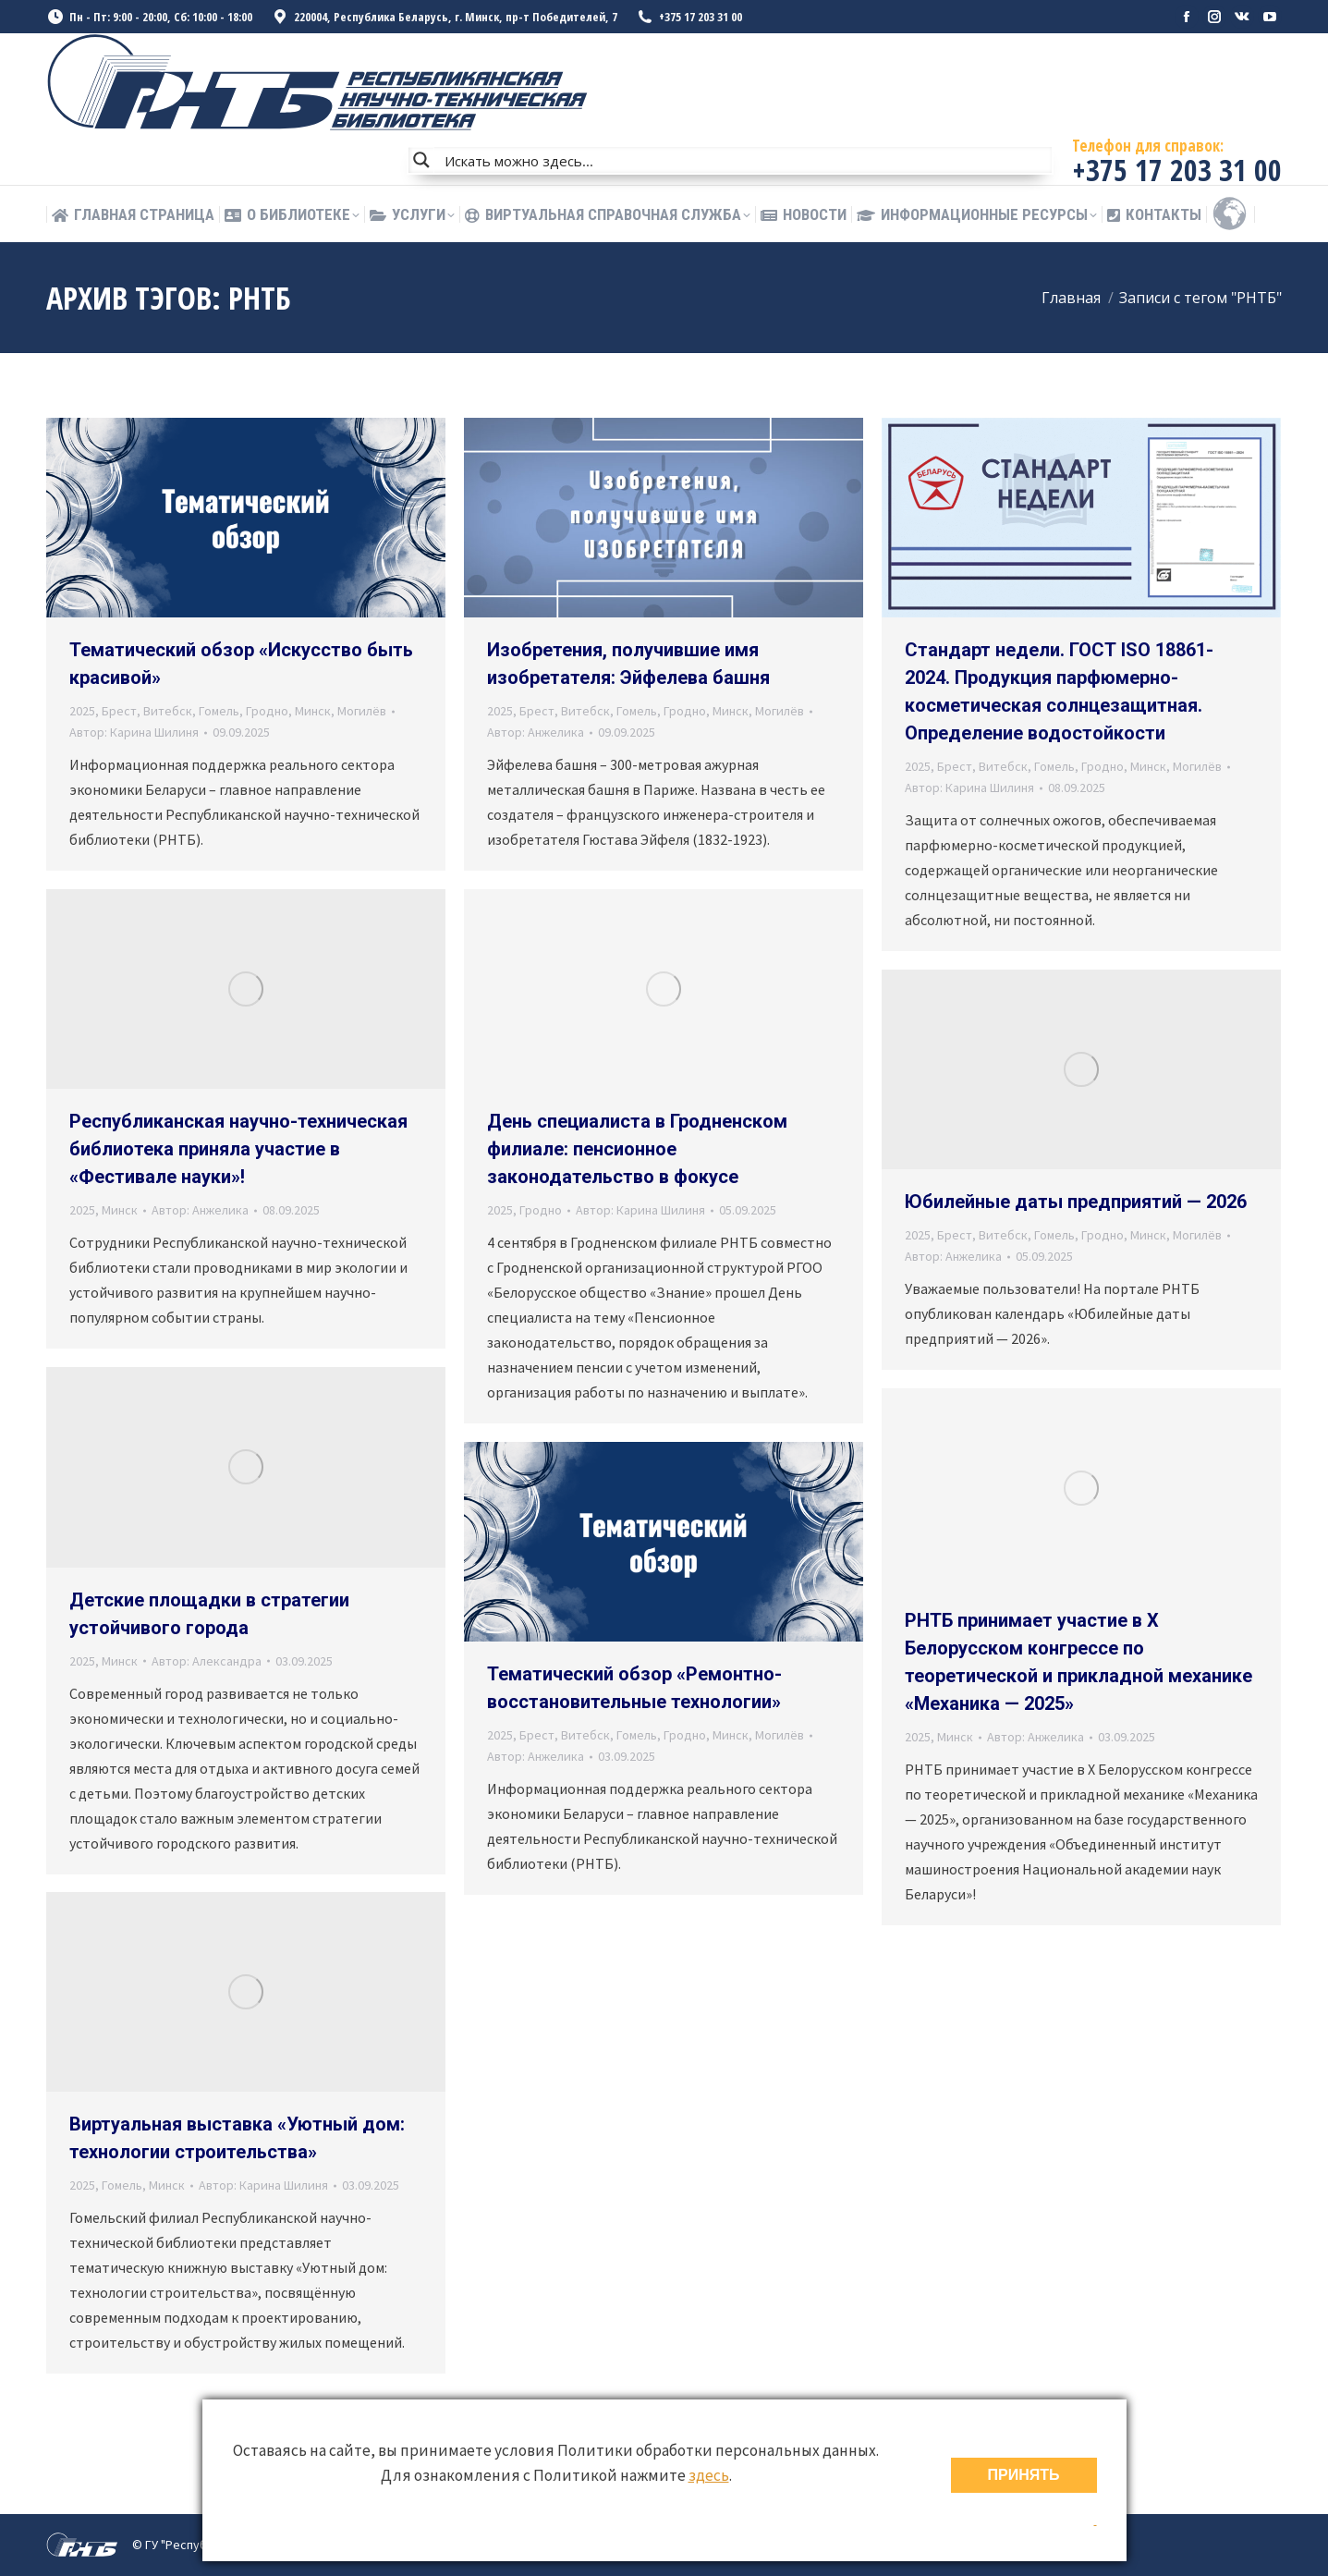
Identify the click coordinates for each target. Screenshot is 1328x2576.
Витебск (167, 710)
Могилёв (361, 710)
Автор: (134, 732)
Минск (313, 710)
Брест (119, 710)
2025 (82, 710)
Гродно (267, 710)
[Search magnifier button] (421, 160)
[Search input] (744, 160)
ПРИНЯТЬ (1024, 2475)
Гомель (219, 710)
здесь (708, 2475)
